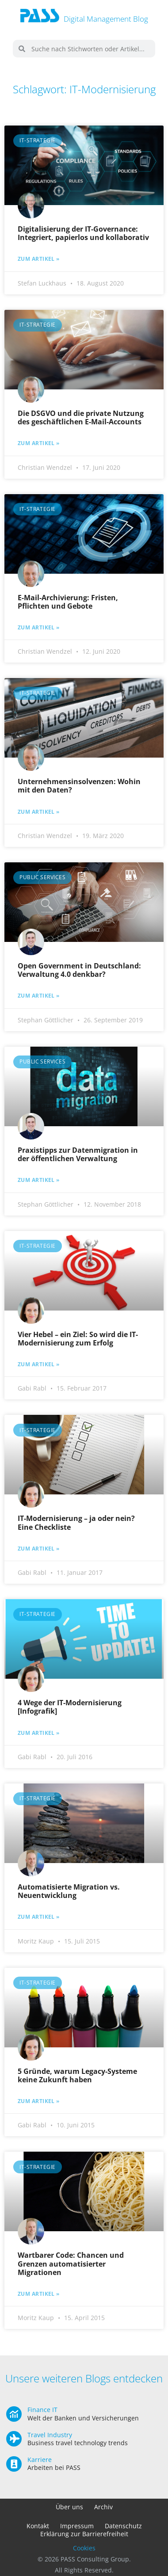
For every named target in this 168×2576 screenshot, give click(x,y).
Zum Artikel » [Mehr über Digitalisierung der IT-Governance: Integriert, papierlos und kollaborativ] (39, 259)
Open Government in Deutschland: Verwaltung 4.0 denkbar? (79, 970)
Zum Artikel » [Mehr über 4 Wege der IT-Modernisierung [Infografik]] (39, 1733)
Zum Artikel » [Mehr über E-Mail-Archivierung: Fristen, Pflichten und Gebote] (39, 628)
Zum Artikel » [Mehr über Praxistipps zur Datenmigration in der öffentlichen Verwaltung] (39, 1180)
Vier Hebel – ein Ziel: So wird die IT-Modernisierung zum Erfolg (78, 1339)
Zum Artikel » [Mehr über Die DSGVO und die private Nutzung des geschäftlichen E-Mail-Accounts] (39, 443)
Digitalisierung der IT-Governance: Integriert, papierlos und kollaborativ (83, 233)
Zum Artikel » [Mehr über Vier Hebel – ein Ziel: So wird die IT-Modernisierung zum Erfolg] (39, 1364)
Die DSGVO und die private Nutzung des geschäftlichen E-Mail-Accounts (81, 417)
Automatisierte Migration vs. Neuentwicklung (69, 1891)
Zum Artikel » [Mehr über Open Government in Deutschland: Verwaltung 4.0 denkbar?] (39, 996)
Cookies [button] (84, 2548)
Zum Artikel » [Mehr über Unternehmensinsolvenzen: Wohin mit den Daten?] (39, 812)
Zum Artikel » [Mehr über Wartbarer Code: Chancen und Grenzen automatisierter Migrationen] (39, 2294)
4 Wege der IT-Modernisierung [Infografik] (70, 1707)
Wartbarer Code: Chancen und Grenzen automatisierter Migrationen (71, 2263)
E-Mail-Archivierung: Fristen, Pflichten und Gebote (68, 602)
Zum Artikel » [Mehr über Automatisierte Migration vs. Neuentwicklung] (39, 1917)
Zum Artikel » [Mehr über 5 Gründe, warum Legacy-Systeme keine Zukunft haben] (39, 2101)
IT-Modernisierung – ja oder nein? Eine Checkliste (76, 1522)
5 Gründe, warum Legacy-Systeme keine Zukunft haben (77, 2075)
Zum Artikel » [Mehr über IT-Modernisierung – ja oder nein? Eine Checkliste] (39, 1549)
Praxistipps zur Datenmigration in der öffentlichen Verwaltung (78, 1154)
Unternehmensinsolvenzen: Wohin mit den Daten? (79, 786)
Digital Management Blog (106, 19)
